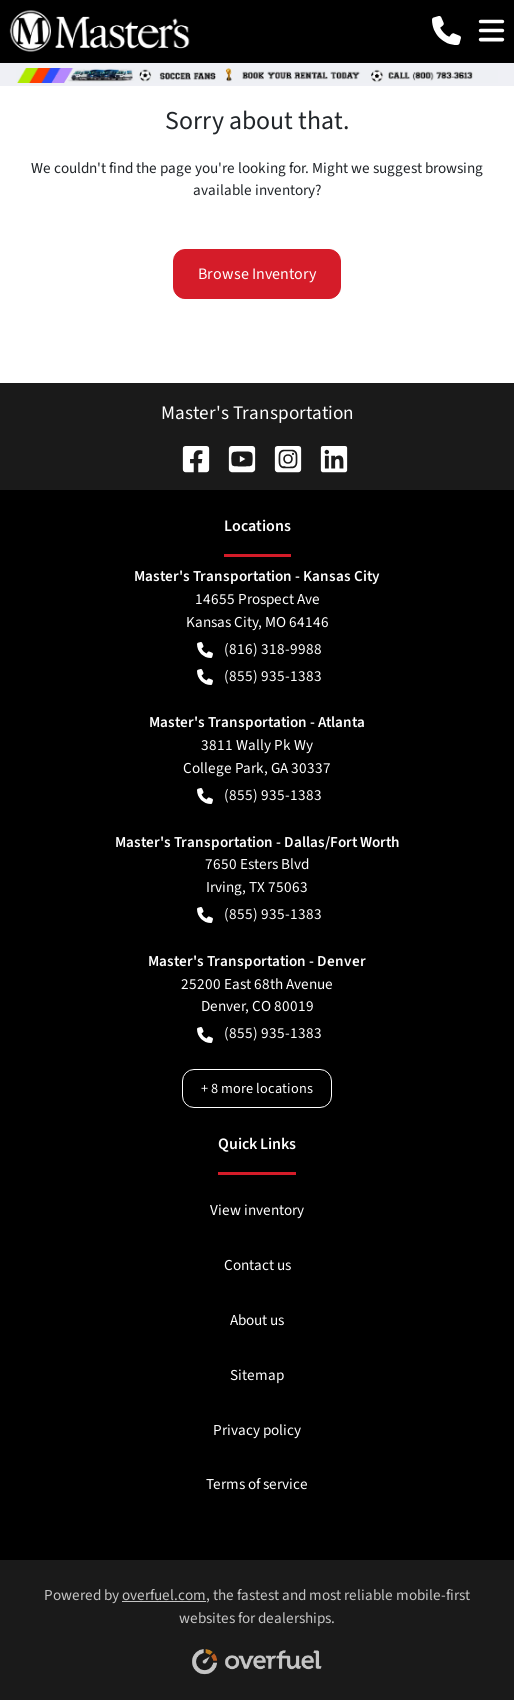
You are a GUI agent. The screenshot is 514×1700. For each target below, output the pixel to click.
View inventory (257, 1210)
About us (257, 1320)
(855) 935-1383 (259, 676)
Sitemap (257, 1375)
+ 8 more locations (257, 1088)
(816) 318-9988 (259, 649)
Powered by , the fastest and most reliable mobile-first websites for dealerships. (257, 1623)
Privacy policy (257, 1430)
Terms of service (257, 1484)
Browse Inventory (257, 274)
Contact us (257, 1265)
